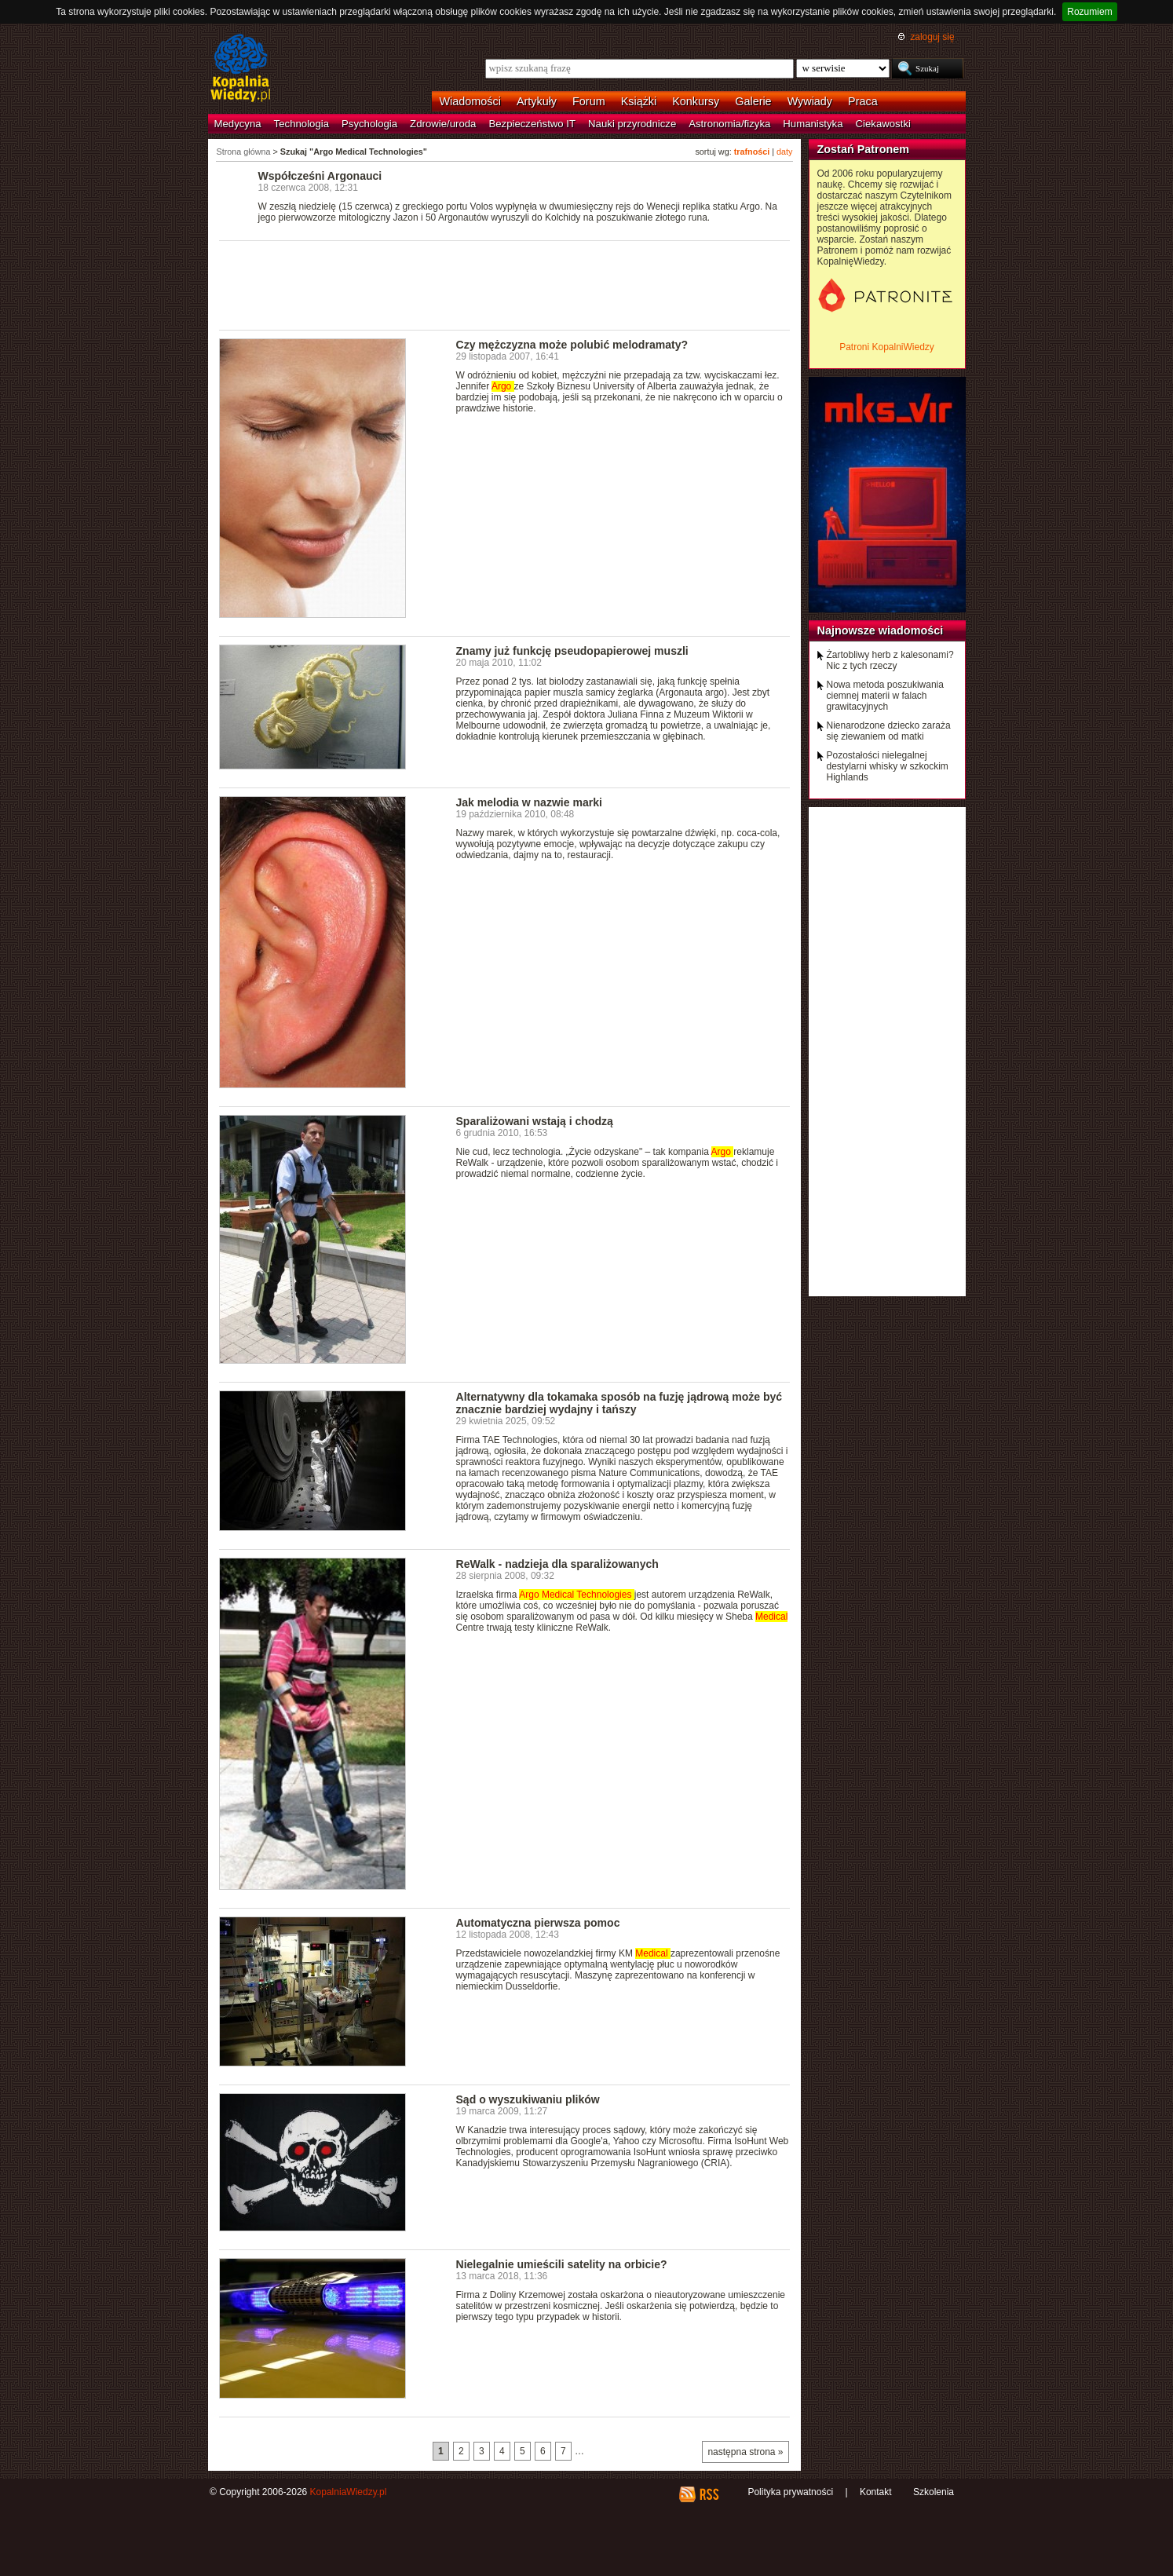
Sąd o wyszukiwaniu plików (528, 2099)
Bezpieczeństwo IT (532, 124)
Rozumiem (1089, 11)
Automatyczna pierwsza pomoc (538, 1922)
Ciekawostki (883, 124)
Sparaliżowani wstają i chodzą (534, 1121)
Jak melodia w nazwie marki (529, 802)
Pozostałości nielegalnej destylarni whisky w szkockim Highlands (887, 766)
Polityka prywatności (790, 2491)
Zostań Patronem (863, 149)
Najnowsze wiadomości (880, 630)
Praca (863, 101)
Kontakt (876, 2491)
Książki (639, 101)
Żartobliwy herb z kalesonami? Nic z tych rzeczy (890, 660)
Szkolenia (933, 2491)
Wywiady (809, 101)
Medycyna (237, 124)
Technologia (301, 124)
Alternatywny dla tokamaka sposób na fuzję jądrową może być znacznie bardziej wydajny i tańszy (619, 1403)
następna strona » (745, 2451)
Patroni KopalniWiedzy (886, 347)
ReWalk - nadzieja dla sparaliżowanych (557, 1564)
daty (784, 151)
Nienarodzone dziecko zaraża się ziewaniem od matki (889, 731)
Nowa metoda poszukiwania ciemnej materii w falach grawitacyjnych (885, 695)
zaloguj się (932, 36)
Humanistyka (812, 124)
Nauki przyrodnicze (632, 124)
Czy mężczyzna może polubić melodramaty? (572, 344)
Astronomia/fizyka (729, 124)
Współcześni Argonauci (320, 176)
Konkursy (695, 101)
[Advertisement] (505, 284)
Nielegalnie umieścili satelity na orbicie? (561, 2264)
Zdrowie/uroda (443, 124)
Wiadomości (470, 101)
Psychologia (369, 124)
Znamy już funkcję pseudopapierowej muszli (572, 651)
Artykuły (537, 101)
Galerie (753, 101)
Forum (588, 101)
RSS (708, 2494)
